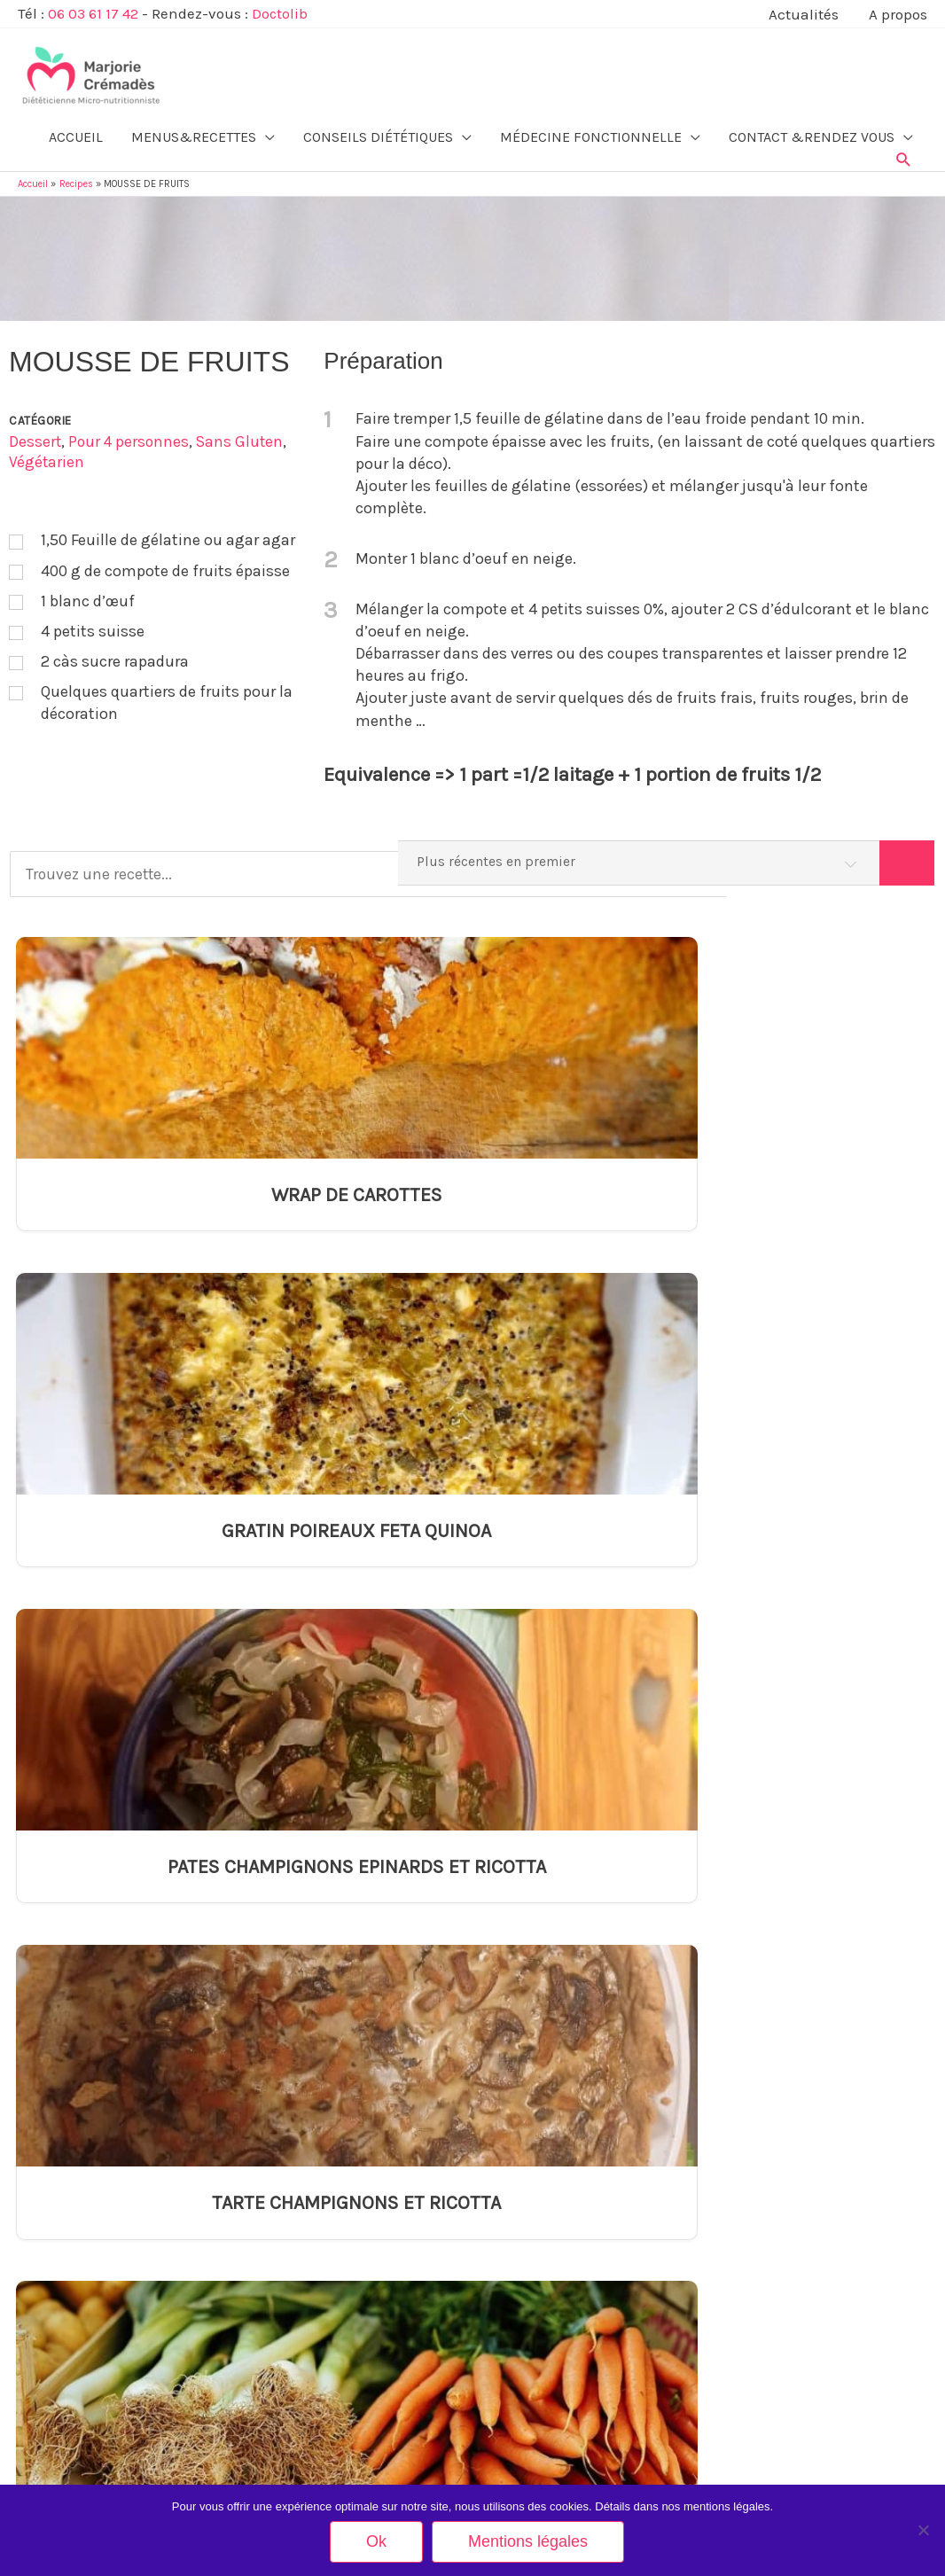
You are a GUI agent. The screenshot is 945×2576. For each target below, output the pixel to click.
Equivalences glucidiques (313, 2216)
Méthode (735, 2092)
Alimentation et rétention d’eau (326, 2060)
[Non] (923, 2530)
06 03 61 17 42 (94, 13)
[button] (903, 149)
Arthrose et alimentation (309, 2123)
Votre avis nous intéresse (777, 2341)
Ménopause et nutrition (75, 2216)
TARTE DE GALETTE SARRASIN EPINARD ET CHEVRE (592, 1626)
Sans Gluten (243, 437)
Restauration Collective (75, 2310)
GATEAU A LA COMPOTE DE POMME (565, 2285)
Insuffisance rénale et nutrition (326, 2303)
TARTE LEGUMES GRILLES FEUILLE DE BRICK (830, 1600)
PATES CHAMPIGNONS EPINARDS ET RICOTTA (592, 1210)
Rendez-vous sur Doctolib (782, 2477)
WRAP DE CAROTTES (114, 1184)
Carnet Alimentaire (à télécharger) (796, 2248)
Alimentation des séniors (79, 2248)
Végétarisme (49, 2123)
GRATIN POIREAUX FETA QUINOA (353, 1184)
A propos (735, 2123)
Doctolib (282, 13)
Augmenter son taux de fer (314, 2154)
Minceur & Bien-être (67, 2060)
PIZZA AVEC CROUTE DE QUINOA (559, 2398)
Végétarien (47, 456)
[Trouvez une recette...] (314, 860)
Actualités (738, 2154)
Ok (376, 2541)
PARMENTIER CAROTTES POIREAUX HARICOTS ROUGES (114, 1626)
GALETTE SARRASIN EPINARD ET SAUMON (352, 1613)
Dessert (35, 437)
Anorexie (271, 2092)
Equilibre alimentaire (68, 2092)
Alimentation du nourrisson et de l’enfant (118, 2185)
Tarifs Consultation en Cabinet (788, 2185)
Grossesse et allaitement (80, 2154)
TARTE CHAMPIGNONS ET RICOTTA (830, 1197)
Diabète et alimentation (307, 2185)
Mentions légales (756, 2372)
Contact (733, 2060)
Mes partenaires (754, 2310)
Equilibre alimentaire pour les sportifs (110, 2279)
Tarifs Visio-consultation (773, 2216)
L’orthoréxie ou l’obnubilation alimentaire (349, 2334)
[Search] (906, 860)
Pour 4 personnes (130, 437)
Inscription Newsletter (768, 2279)
